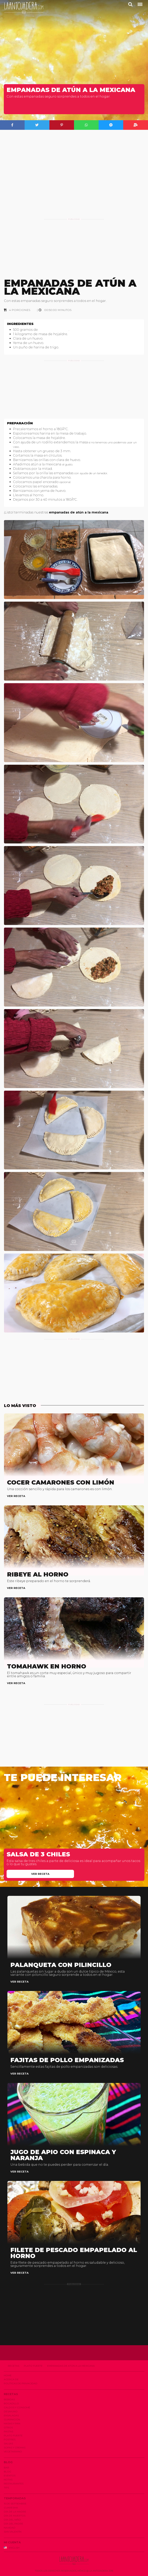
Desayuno (11, 2411)
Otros (8, 2427)
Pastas (8, 2431)
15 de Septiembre (15, 2503)
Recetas (13, 2365)
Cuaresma (11, 2507)
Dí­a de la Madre (15, 2511)
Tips (6, 2487)
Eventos (9, 2475)
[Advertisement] (74, 248)
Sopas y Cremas (14, 2447)
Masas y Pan (12, 2423)
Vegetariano (13, 2451)
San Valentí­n (12, 2531)
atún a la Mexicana (54, 330)
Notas (8, 2479)
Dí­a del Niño (12, 2519)
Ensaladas (11, 2415)
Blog (7, 2471)
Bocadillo (11, 2403)
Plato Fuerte (33, 2365)
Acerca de (11, 2379)
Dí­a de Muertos (14, 2515)
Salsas (8, 2443)
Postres (9, 2439)
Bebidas (9, 2399)
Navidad (9, 2527)
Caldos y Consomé (17, 2407)
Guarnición (12, 2419)
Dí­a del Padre (13, 2523)
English (11, 2547)
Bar (6, 2467)
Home (8, 2375)
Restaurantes (13, 2483)
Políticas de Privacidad (20, 2383)
